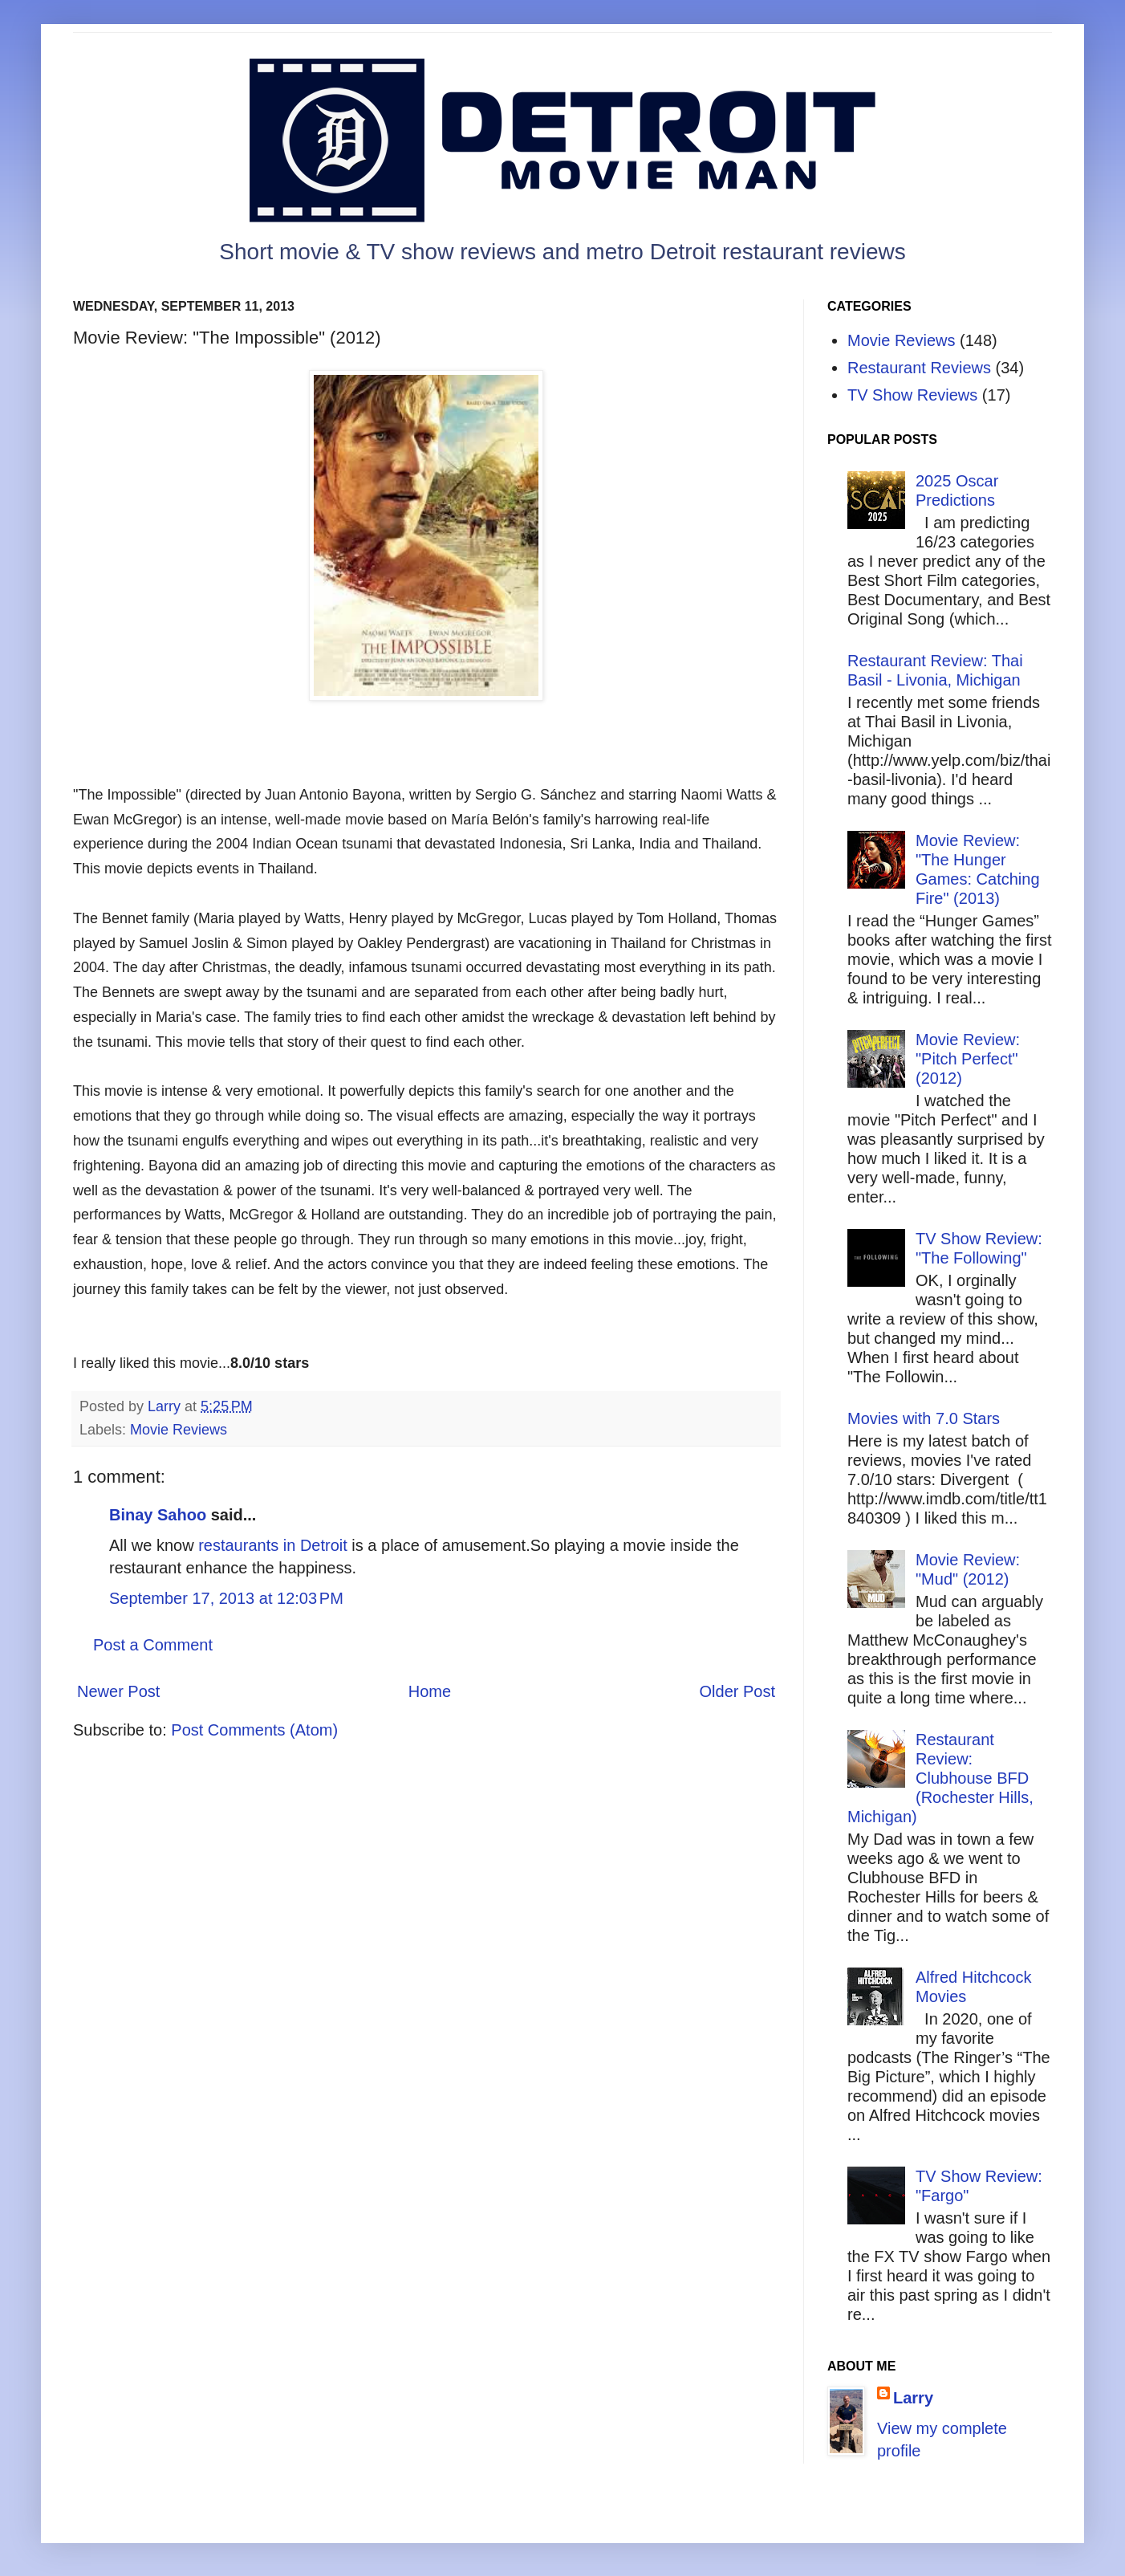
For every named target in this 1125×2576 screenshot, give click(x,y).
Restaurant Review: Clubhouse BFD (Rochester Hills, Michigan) (940, 1778)
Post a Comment (153, 1645)
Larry (913, 2398)
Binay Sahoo (157, 1515)
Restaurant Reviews (919, 367)
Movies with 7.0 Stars (923, 1418)
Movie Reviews (178, 1430)
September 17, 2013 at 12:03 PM (226, 1598)
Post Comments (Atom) (254, 1730)
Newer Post (118, 1691)
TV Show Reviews (912, 395)
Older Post (737, 1691)
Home (429, 1691)
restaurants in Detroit (272, 1545)
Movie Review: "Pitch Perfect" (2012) (968, 1059)
